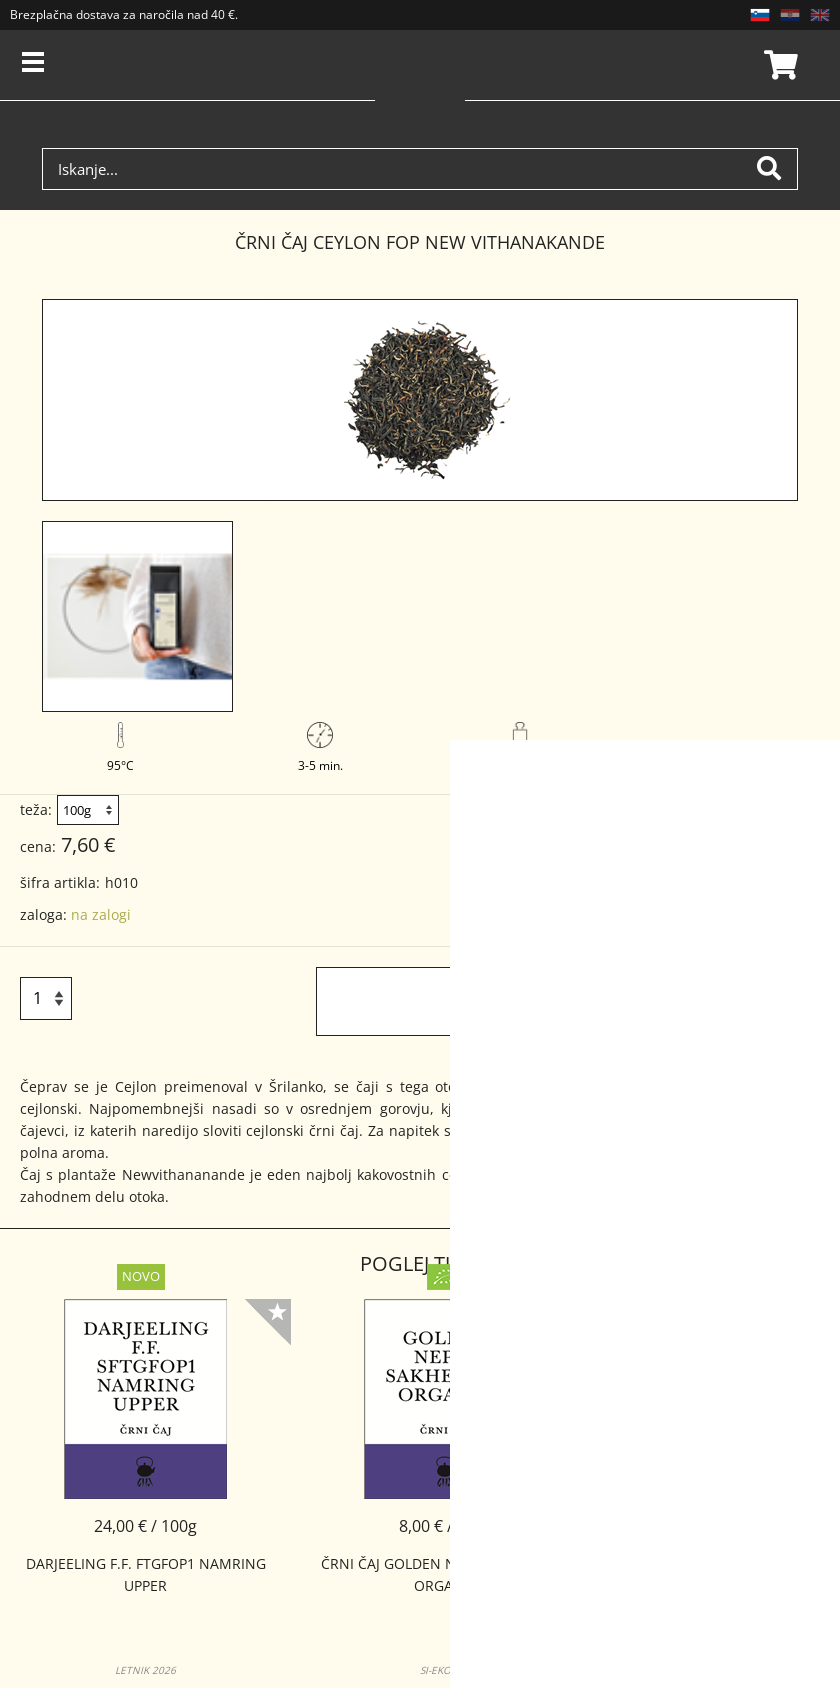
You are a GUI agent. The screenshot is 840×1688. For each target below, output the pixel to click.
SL (760, 15)
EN (820, 15)
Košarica (778, 65)
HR (790, 15)
